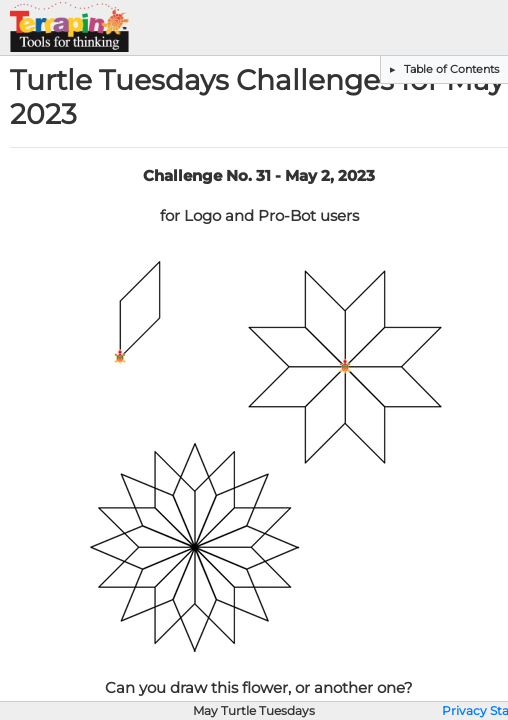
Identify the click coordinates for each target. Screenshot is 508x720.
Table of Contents (450, 69)
